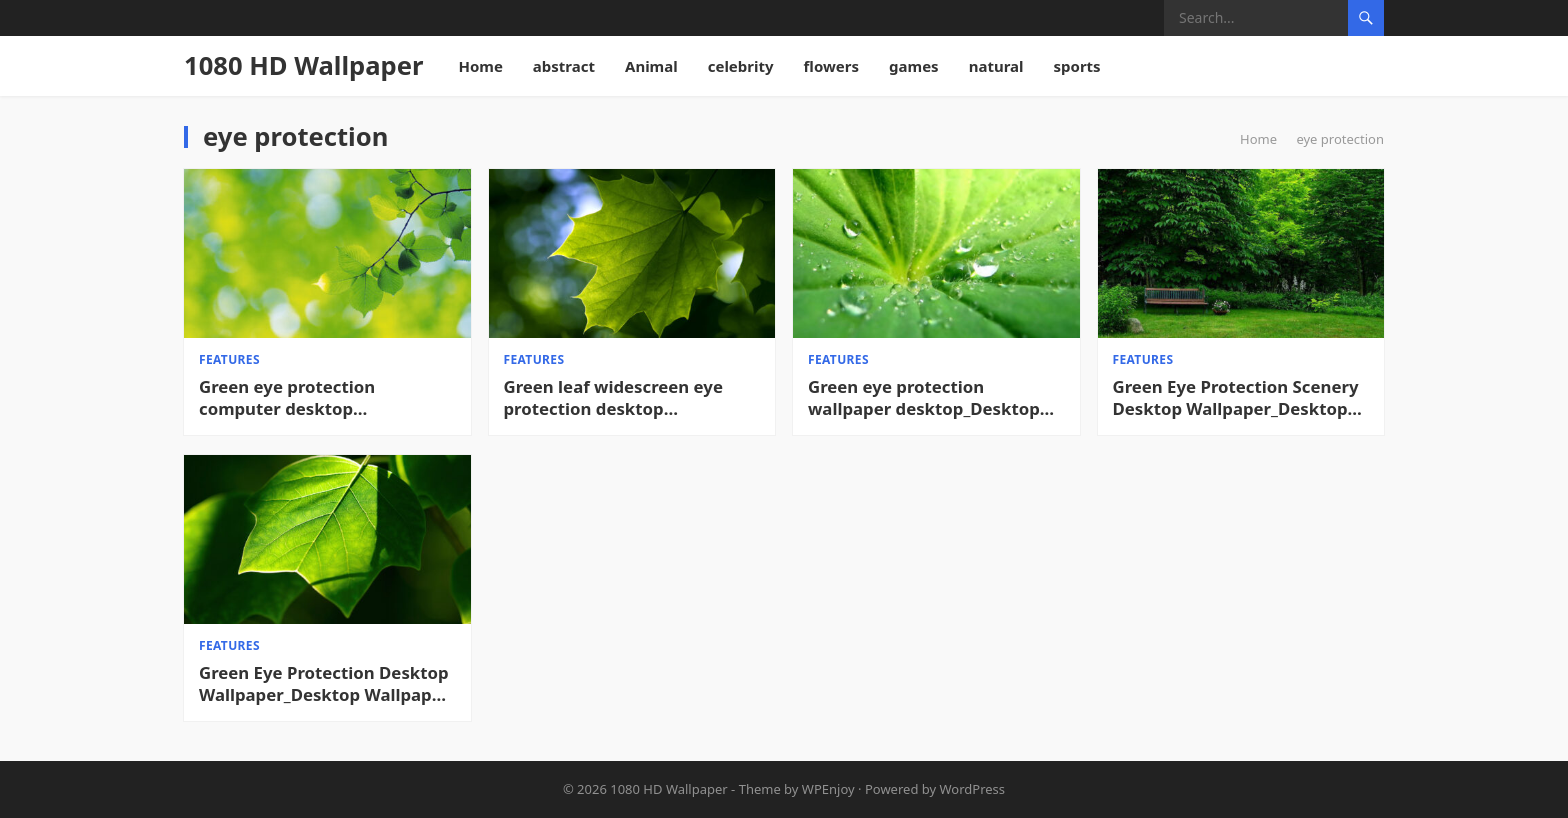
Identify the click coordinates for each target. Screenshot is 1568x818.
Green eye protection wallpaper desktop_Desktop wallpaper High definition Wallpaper (924, 398)
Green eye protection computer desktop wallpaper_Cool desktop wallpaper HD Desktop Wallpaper (298, 398)
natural (996, 66)
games (914, 66)
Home (480, 66)
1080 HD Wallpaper (303, 65)
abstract (564, 66)
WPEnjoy (828, 789)
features (229, 359)
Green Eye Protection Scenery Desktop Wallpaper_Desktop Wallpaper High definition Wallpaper (1236, 398)
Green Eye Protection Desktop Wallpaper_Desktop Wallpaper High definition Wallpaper (324, 684)
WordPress (973, 789)
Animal (651, 66)
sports (1077, 66)
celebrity (741, 66)
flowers (832, 66)
